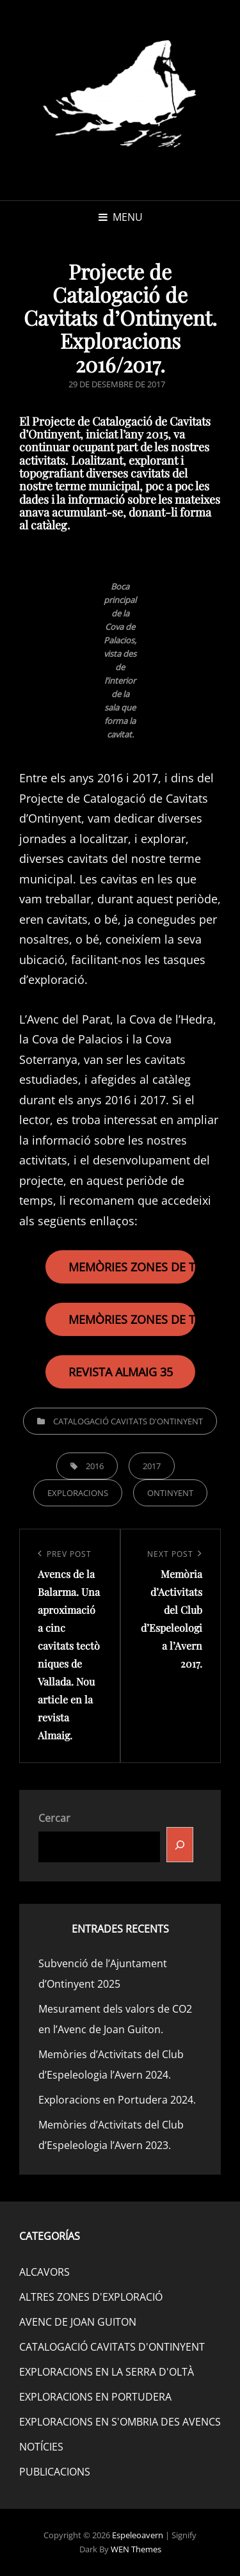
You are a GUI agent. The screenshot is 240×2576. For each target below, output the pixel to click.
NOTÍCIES (41, 2447)
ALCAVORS (44, 2272)
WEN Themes (136, 2549)
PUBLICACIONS (54, 2472)
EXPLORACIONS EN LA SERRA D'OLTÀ (106, 2372)
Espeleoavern (137, 2535)
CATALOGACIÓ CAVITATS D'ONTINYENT (128, 1421)
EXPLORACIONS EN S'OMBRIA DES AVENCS (120, 2422)
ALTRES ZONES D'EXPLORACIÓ (91, 2297)
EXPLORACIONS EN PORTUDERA (95, 2397)
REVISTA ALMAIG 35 (120, 1372)
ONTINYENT (170, 1493)
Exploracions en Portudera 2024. (117, 2100)
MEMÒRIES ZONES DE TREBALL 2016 (131, 1267)
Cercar (54, 1818)
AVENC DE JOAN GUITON (77, 2322)
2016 (95, 1466)
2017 (152, 1466)
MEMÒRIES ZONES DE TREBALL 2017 (131, 1319)
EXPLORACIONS (77, 1493)
